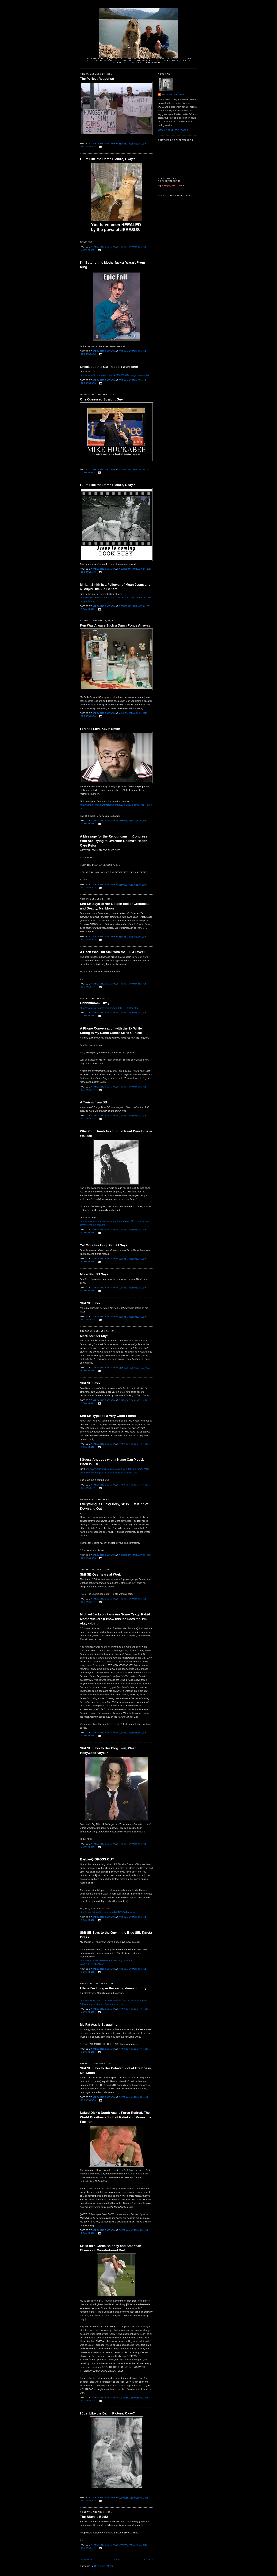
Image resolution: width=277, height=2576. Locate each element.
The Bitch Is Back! (94, 2517)
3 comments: (88, 1233)
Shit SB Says (90, 1303)
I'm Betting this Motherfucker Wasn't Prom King (112, 265)
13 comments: (89, 888)
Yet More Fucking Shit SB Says (104, 1245)
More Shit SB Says (94, 1274)
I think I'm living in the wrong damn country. (113, 1988)
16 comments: (89, 147)
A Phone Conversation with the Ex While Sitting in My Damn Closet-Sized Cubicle (111, 1031)
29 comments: (89, 716)
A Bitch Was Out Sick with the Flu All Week (113, 952)
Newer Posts (86, 2559)
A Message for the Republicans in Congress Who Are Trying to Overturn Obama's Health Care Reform (113, 841)
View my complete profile (173, 130)
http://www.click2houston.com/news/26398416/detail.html (109, 1008)
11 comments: (89, 987)
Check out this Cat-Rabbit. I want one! (109, 367)
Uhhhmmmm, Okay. (95, 1003)
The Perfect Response (97, 78)
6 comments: (88, 472)
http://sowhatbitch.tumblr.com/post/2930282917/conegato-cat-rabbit (114, 375)
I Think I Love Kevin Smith (100, 729)
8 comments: (88, 1371)
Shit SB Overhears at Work (100, 1574)
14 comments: (89, 940)
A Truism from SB (93, 1102)
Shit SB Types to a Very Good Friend (108, 1416)
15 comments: (89, 1602)
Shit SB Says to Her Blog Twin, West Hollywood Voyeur (108, 1750)
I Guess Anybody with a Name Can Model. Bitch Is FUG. (112, 1462)
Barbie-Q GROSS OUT (97, 1859)
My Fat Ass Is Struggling (99, 2024)
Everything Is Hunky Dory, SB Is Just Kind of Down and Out (114, 1506)
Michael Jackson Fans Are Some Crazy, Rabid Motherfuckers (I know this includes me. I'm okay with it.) (115, 1619)
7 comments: (88, 824)
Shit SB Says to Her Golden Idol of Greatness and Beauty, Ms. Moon (114, 906)
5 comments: (88, 609)
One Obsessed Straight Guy (101, 399)
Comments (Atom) (103, 2566)
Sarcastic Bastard (173, 94)
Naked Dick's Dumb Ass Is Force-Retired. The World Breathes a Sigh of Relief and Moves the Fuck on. (115, 2117)
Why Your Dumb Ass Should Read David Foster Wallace (116, 1133)
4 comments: (88, 1736)
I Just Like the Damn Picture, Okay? (107, 159)
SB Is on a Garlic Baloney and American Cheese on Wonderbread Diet (110, 2248)
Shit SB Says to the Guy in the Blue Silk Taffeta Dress (116, 1935)
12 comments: (89, 354)
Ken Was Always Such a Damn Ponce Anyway (115, 625)
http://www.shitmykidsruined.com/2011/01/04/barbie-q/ (107, 1912)
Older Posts (147, 2559)
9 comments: (88, 250)
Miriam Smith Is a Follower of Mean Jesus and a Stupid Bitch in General (115, 587)
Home (117, 2559)
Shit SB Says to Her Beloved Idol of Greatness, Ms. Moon (116, 2070)
